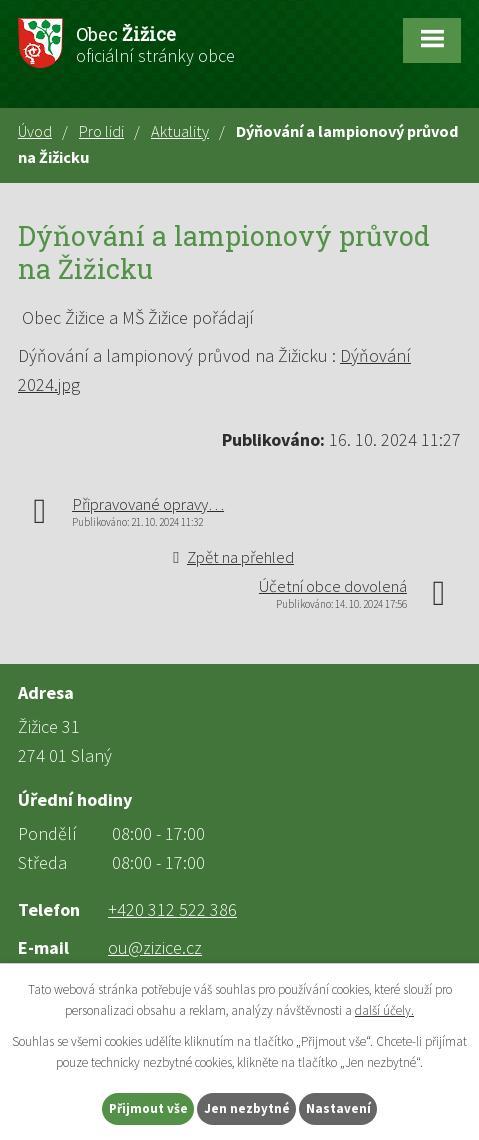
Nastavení (338, 1108)
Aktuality (180, 131)
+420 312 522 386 (172, 909)
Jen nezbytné (247, 1108)
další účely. (384, 1010)
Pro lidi (101, 131)
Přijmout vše (148, 1108)
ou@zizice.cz (155, 947)
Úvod (35, 131)
